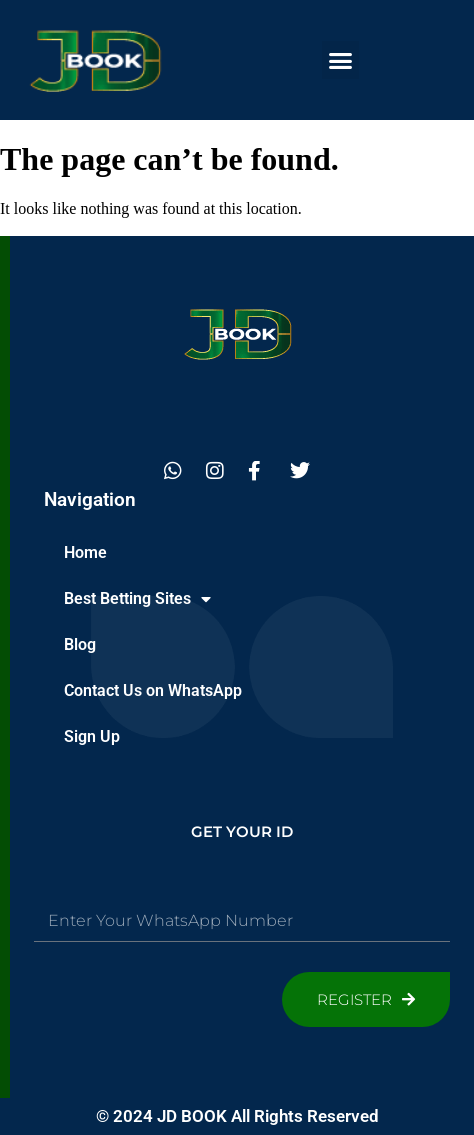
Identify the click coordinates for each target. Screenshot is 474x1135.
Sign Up (92, 736)
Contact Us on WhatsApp (153, 690)
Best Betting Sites (137, 599)
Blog (80, 644)
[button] (341, 60)
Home (85, 552)
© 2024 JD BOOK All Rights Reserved (237, 1116)
